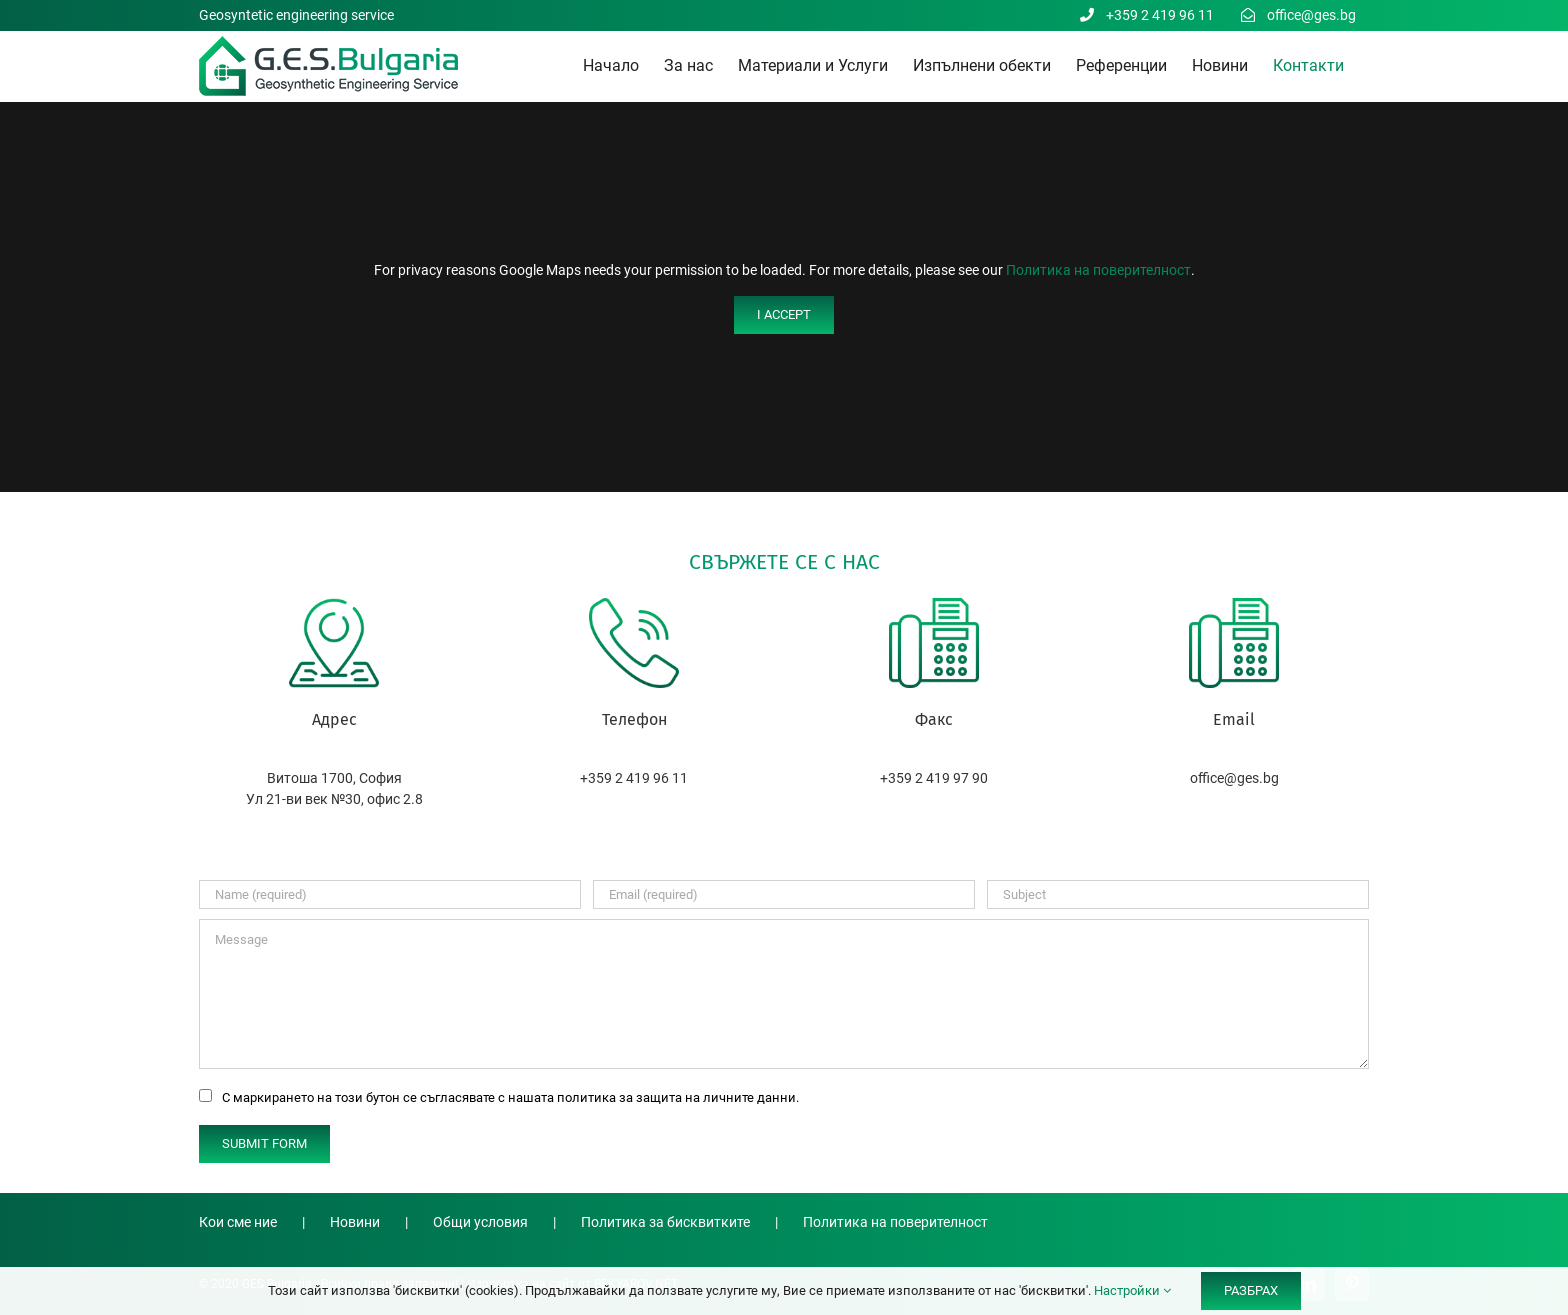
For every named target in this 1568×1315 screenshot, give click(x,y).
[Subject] (1178, 894)
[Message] (784, 994)
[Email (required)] (784, 894)
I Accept (784, 314)
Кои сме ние (238, 1222)
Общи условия (480, 1222)
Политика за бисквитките (665, 1222)
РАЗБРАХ (1251, 1290)
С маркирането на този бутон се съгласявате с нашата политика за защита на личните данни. (510, 1097)
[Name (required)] (390, 894)
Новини (355, 1222)
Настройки (1132, 1290)
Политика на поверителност (1098, 270)
